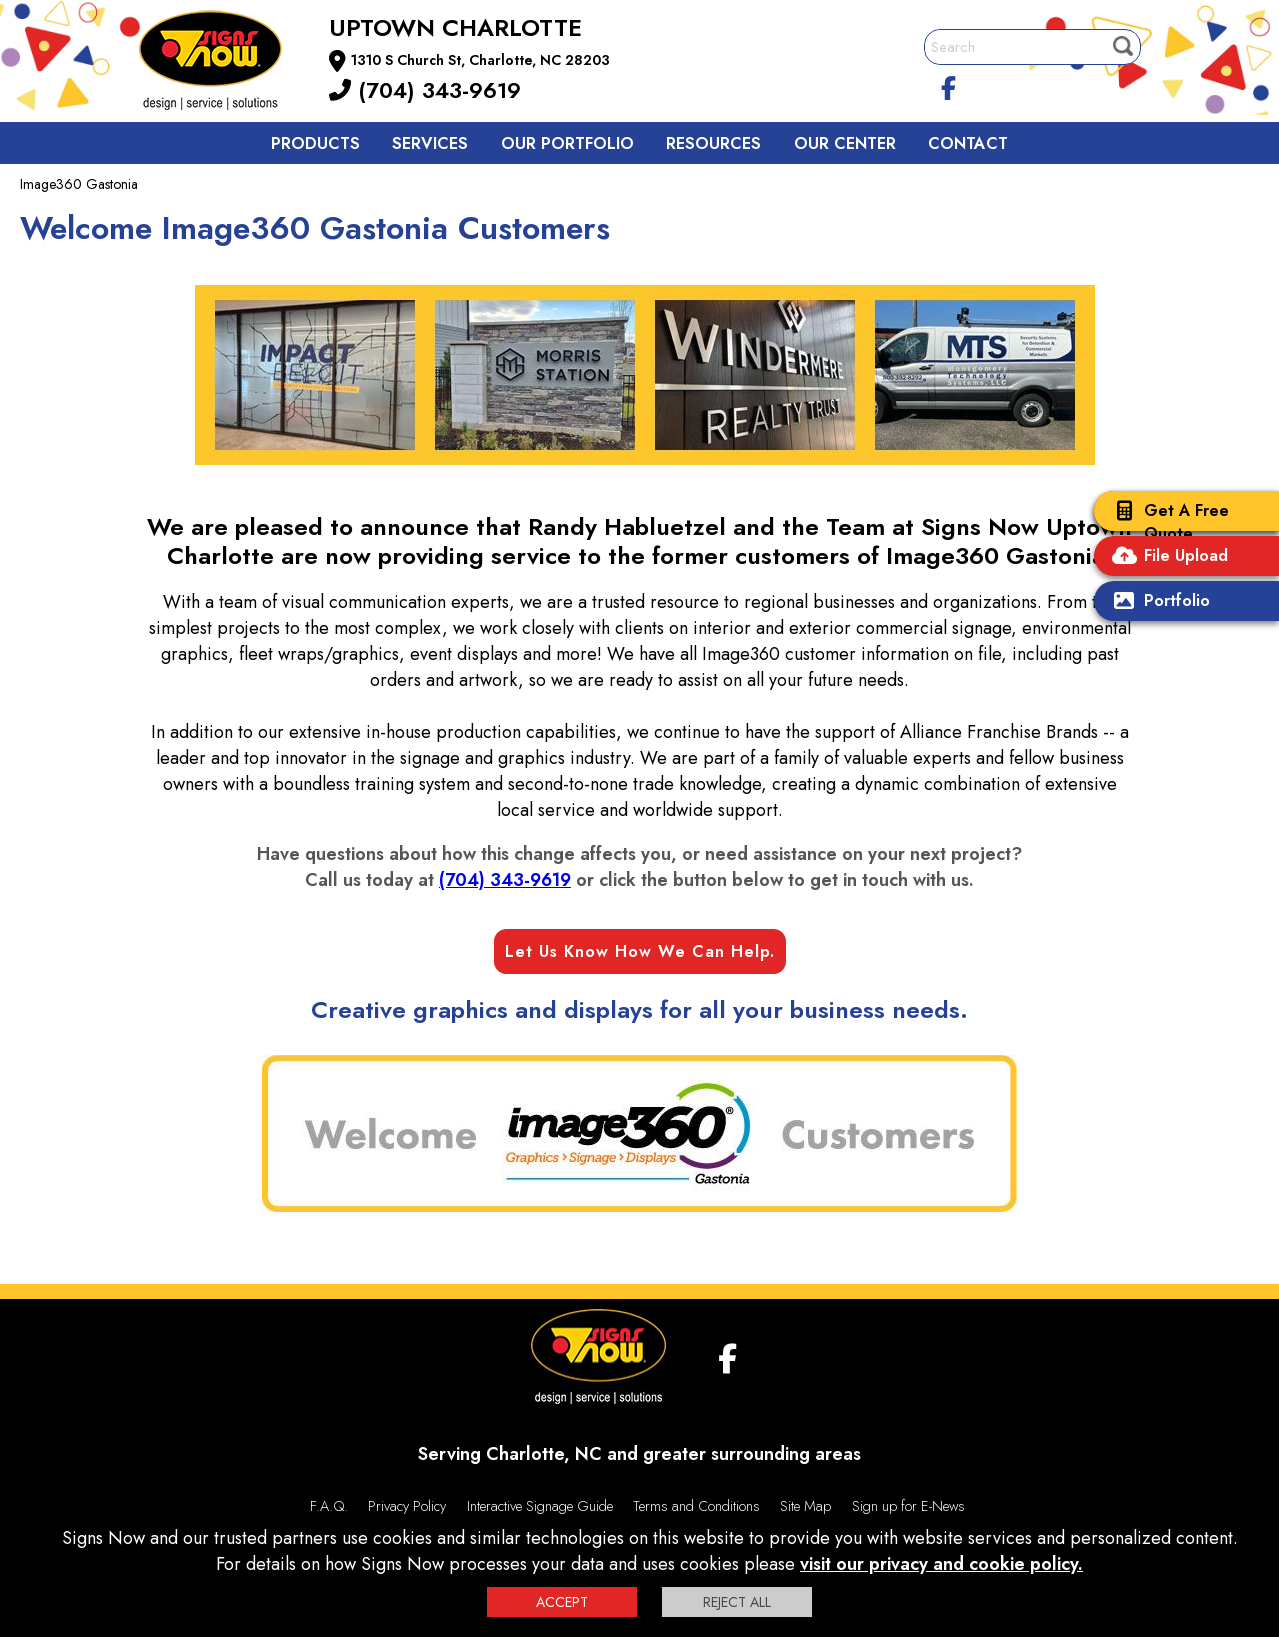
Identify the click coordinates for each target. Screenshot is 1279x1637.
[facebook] (948, 85)
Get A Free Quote (1166, 522)
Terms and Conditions (696, 1506)
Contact (968, 143)
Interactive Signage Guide (540, 1506)
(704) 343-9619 (425, 90)
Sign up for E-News (908, 1506)
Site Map (805, 1506)
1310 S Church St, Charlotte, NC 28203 (480, 60)
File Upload (1166, 557)
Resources (713, 143)
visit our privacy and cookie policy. (941, 1564)
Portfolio (1157, 602)
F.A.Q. (329, 1506)
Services (430, 143)
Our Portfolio (567, 143)
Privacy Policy (407, 1506)
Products (315, 143)
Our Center (845, 143)
